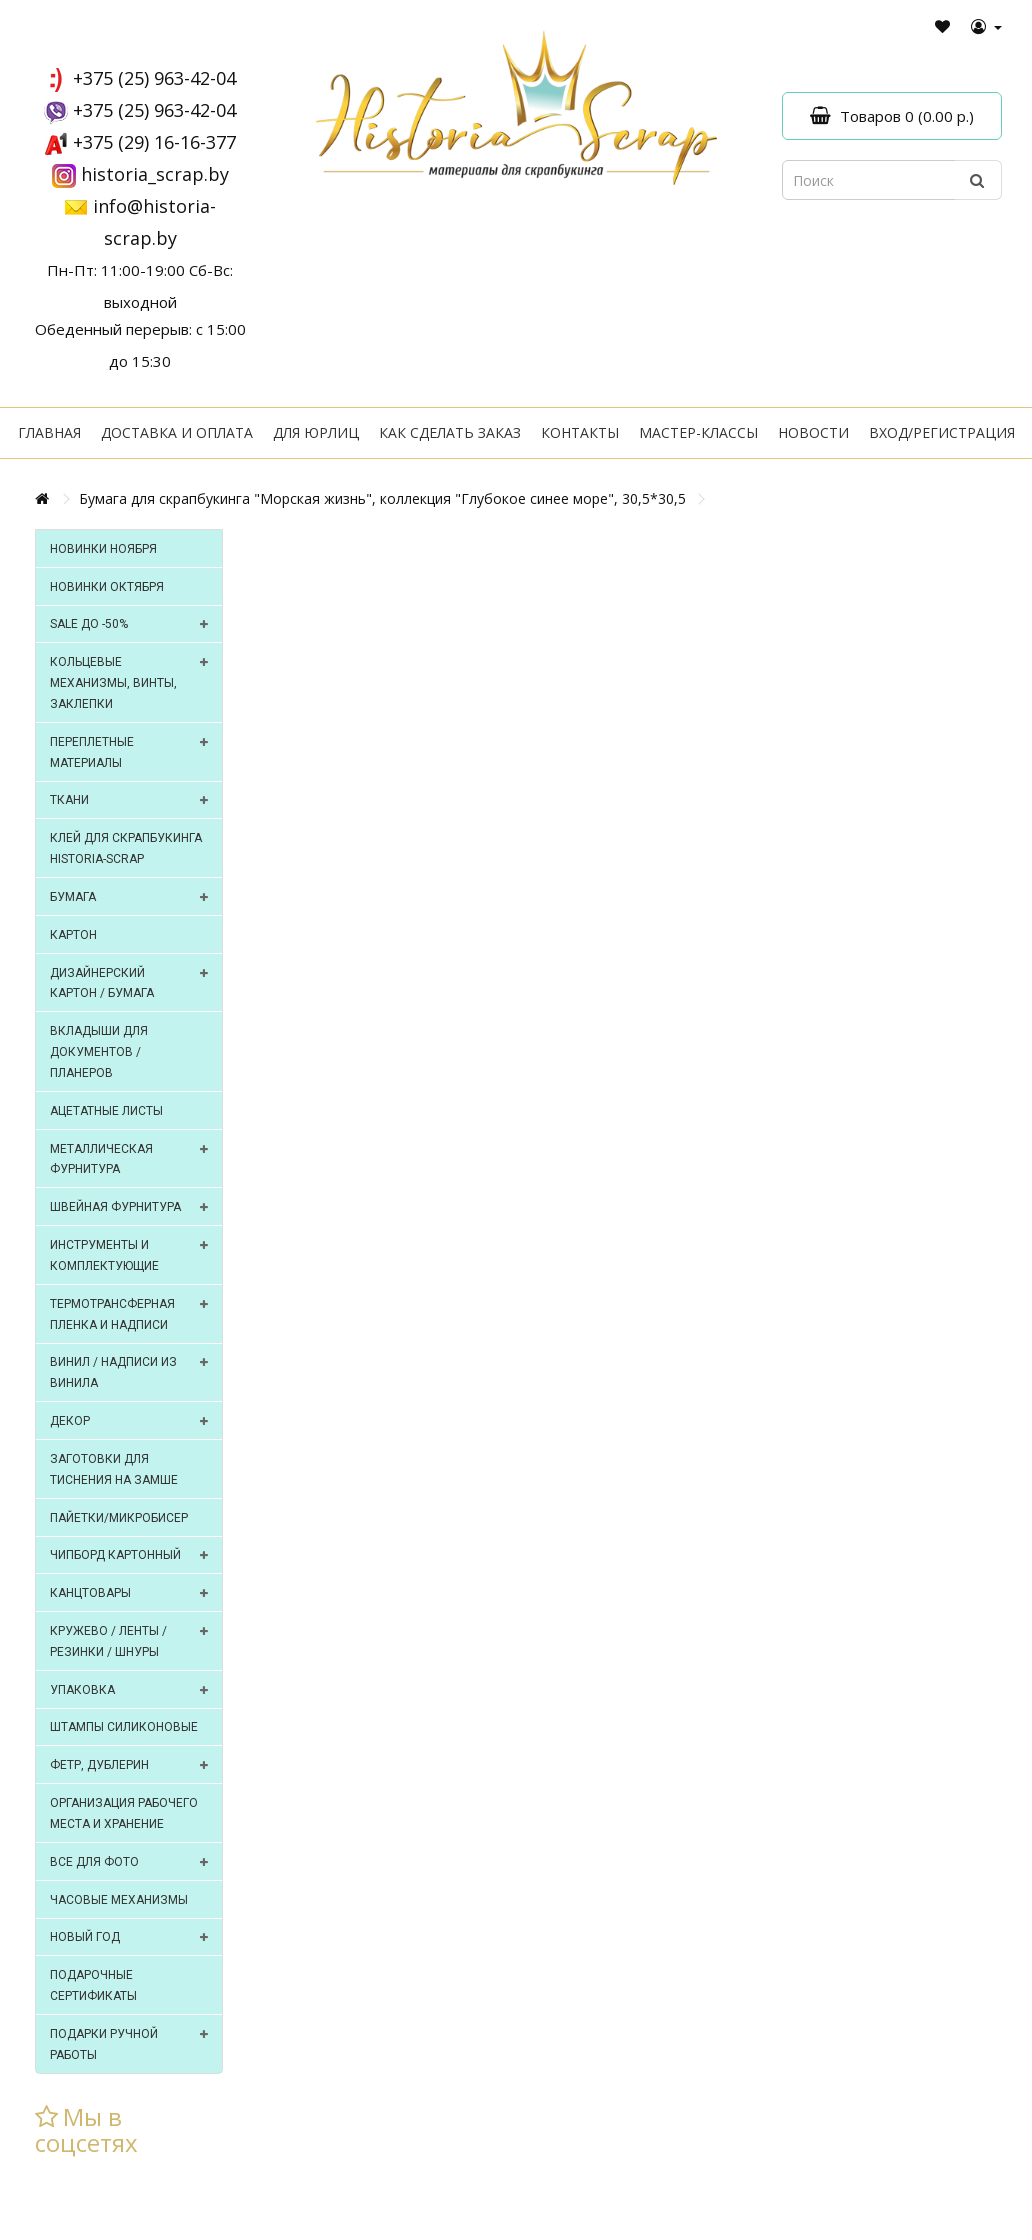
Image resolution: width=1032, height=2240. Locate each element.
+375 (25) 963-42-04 (154, 78)
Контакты (580, 432)
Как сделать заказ (450, 432)
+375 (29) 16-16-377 (154, 142)
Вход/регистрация (942, 432)
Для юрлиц (316, 432)
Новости (813, 432)
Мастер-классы (698, 432)
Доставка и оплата (177, 432)
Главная (49, 432)
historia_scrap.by (155, 174)
